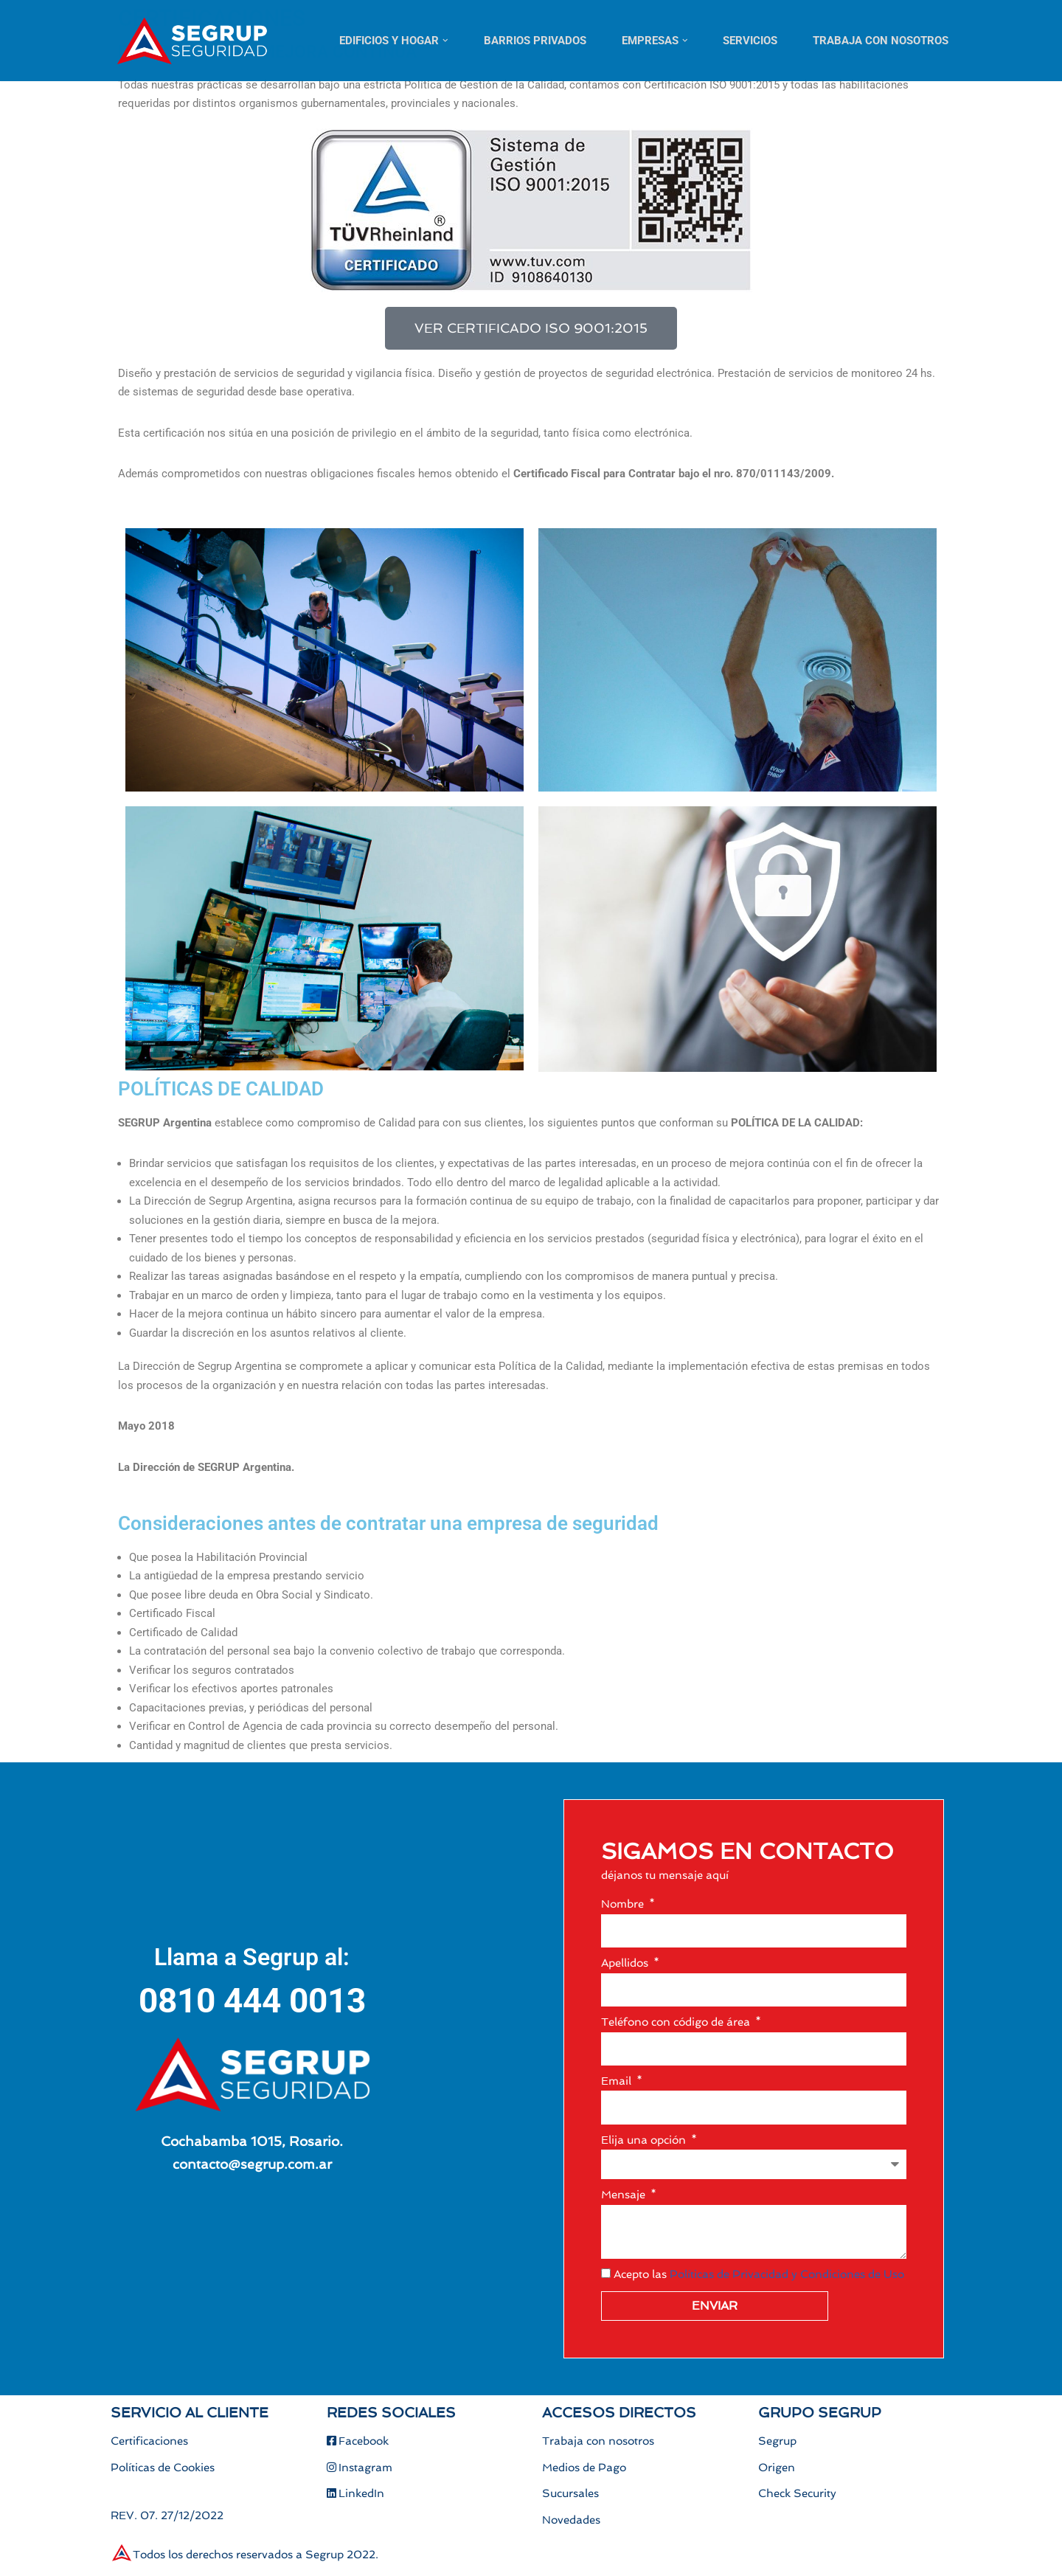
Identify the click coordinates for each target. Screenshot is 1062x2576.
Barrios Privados (535, 40)
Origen (776, 2468)
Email (617, 2081)
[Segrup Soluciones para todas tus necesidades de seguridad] (192, 41)
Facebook (358, 2441)
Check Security (797, 2494)
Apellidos (626, 1963)
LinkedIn (355, 2494)
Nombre (624, 1904)
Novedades (571, 2520)
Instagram (359, 2468)
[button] (445, 41)
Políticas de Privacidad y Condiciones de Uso (787, 2274)
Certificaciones (149, 2441)
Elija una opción (645, 2140)
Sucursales (570, 2494)
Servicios (750, 40)
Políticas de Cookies (163, 2468)
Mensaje (624, 2195)
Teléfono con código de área (677, 2022)
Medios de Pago (584, 2468)
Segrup (777, 2441)
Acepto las (759, 2274)
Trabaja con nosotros (880, 40)
